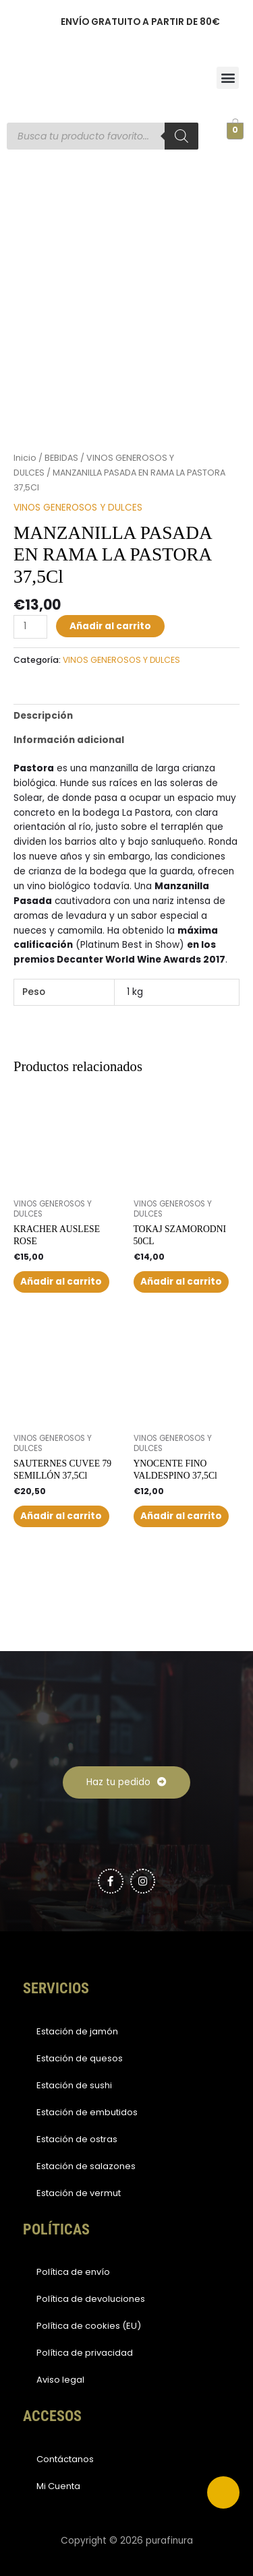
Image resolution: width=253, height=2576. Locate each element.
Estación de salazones (86, 2166)
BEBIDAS (61, 457)
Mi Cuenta (58, 2486)
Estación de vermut (78, 2193)
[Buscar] (181, 136)
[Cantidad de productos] (30, 627)
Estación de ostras (76, 2139)
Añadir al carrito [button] (61, 1281)
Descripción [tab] (43, 715)
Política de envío (73, 2271)
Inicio (24, 457)
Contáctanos (65, 2459)
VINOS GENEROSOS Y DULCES (77, 507)
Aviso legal (60, 2379)
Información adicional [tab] (68, 740)
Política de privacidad (84, 2352)
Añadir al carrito (110, 626)
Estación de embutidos (87, 2112)
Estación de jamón (77, 2031)
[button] (228, 78)
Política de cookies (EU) (88, 2325)
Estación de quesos (79, 2058)
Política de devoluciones (90, 2298)
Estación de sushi (74, 2085)
